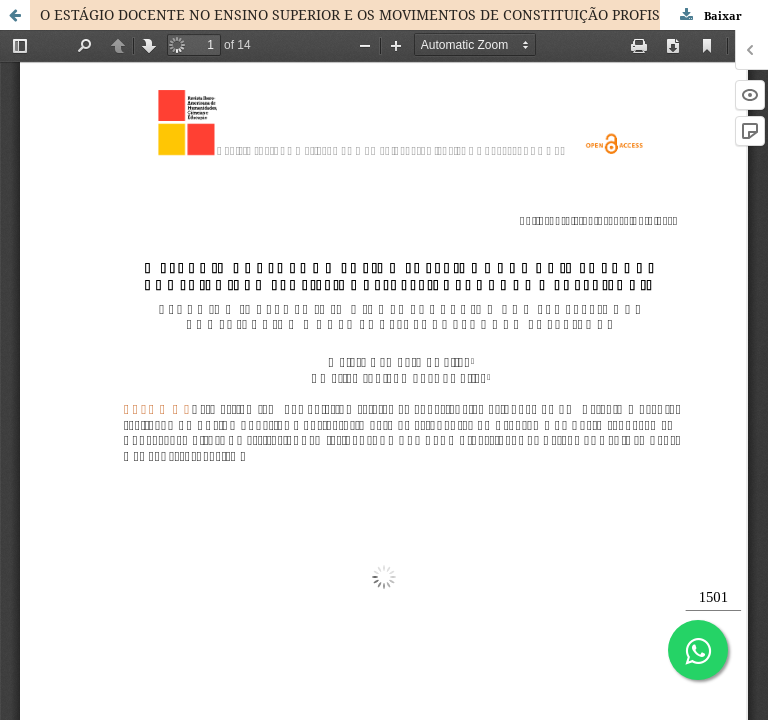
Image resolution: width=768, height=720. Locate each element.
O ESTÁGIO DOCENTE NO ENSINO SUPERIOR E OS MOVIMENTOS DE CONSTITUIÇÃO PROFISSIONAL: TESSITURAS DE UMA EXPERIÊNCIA (404, 14)
